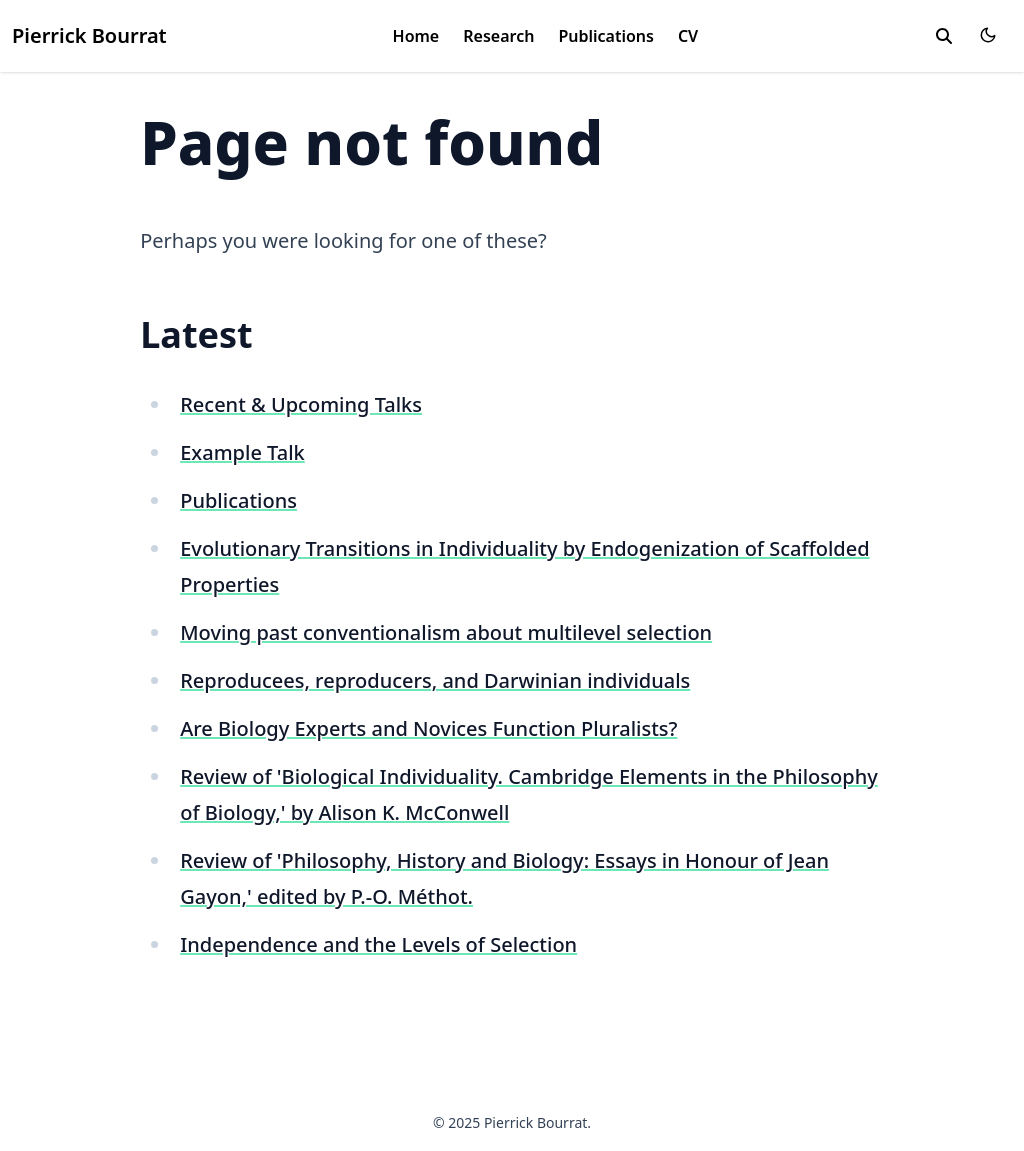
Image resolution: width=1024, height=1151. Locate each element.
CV (688, 36)
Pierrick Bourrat (89, 35)
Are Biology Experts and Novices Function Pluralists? (428, 728)
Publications (606, 36)
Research (498, 36)
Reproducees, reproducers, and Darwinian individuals (435, 680)
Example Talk (242, 452)
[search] (944, 36)
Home (416, 36)
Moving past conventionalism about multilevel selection (446, 632)
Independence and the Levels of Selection (378, 944)
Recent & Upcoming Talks (301, 404)
